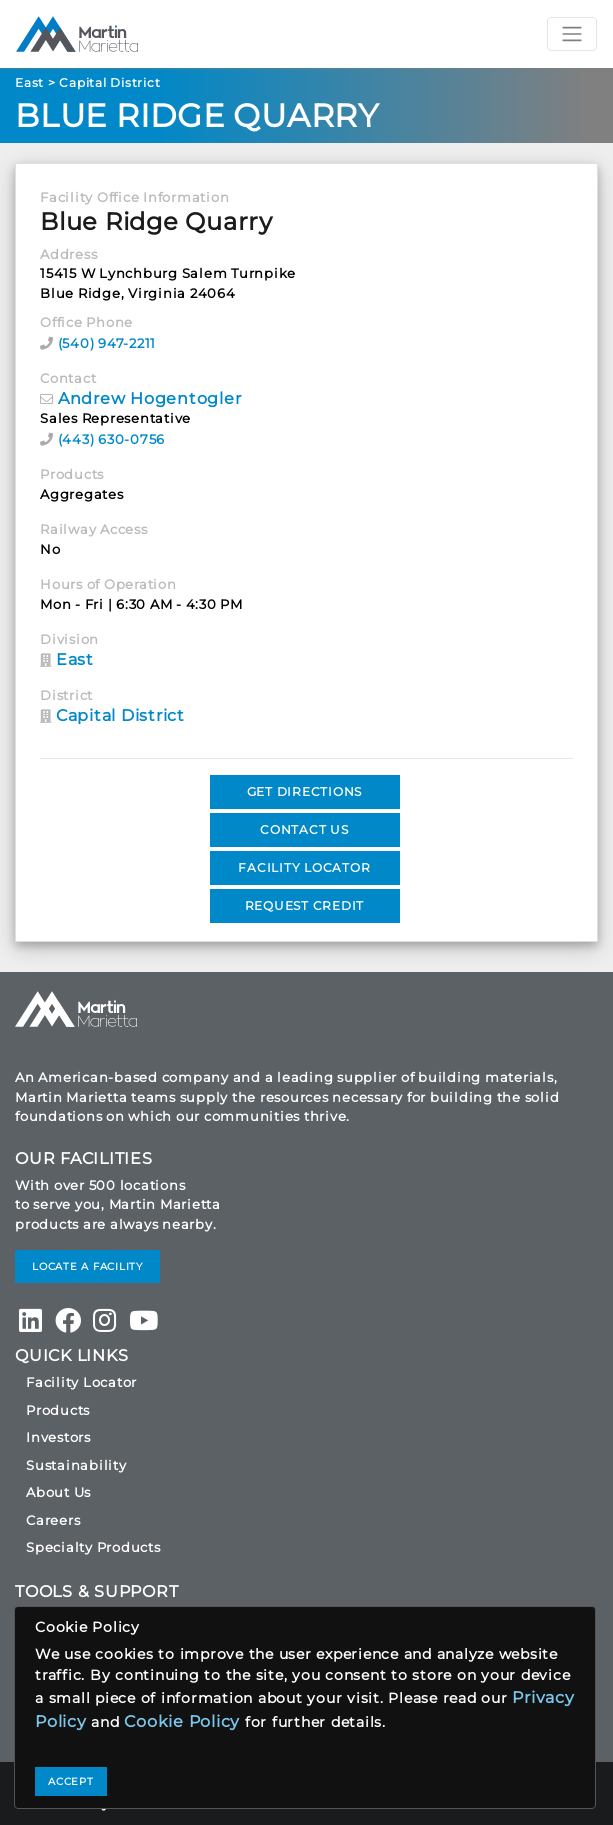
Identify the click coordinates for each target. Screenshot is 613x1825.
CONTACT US (304, 829)
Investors (58, 1437)
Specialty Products (93, 1547)
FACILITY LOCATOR (304, 867)
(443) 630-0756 (112, 439)
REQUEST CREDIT (305, 905)
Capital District (109, 82)
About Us (58, 1492)
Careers (53, 1520)
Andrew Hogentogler (150, 398)
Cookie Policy (182, 1721)
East (29, 82)
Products (58, 1410)
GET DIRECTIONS (305, 791)
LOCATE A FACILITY (87, 1266)
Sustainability (76, 1465)
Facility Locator (81, 1382)
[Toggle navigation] (572, 34)
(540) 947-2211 (107, 343)
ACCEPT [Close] (71, 1781)
